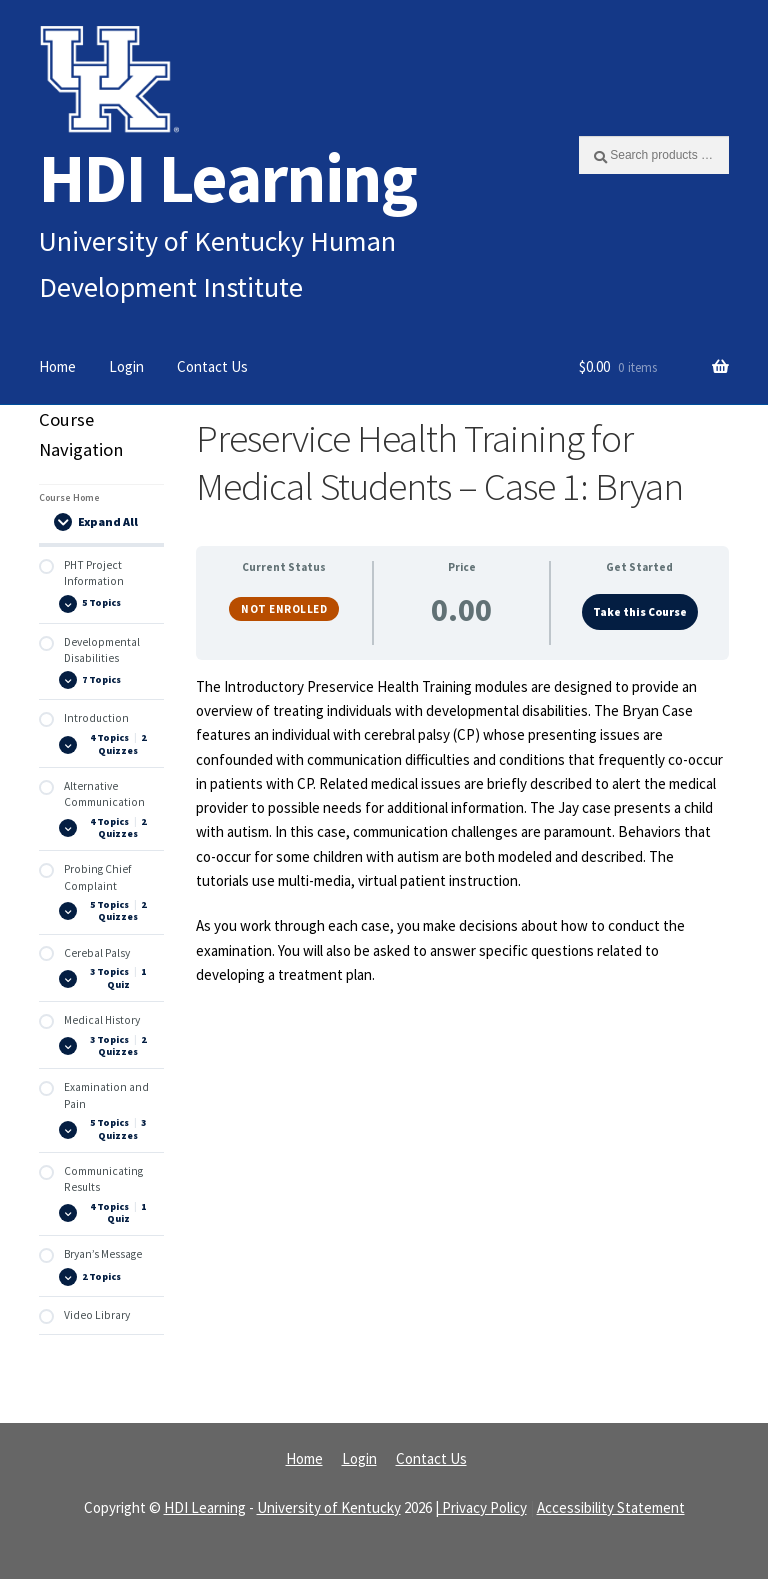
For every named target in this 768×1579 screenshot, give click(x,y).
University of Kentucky (329, 1507)
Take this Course (640, 612)
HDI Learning (228, 177)
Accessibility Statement (611, 1507)
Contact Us (212, 366)
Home (57, 366)
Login (126, 366)
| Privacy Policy (481, 1507)
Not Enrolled (284, 609)
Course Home (69, 497)
